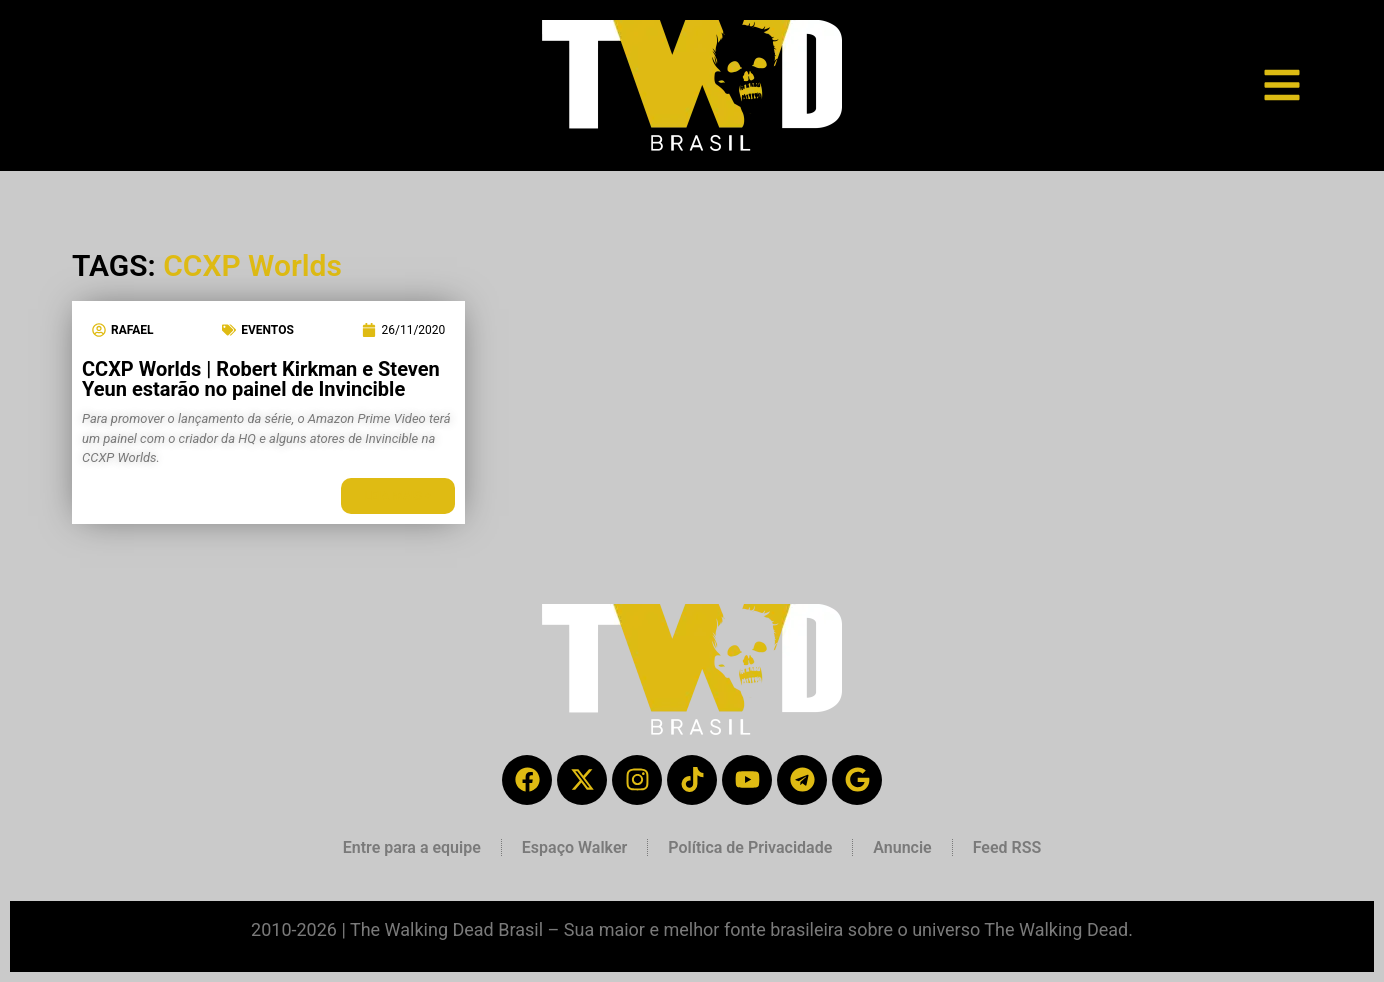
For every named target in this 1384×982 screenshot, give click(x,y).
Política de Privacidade (750, 847)
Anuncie (902, 847)
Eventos (267, 330)
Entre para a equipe (412, 847)
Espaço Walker (574, 847)
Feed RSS (1007, 847)
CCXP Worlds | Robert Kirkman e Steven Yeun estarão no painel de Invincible (261, 379)
